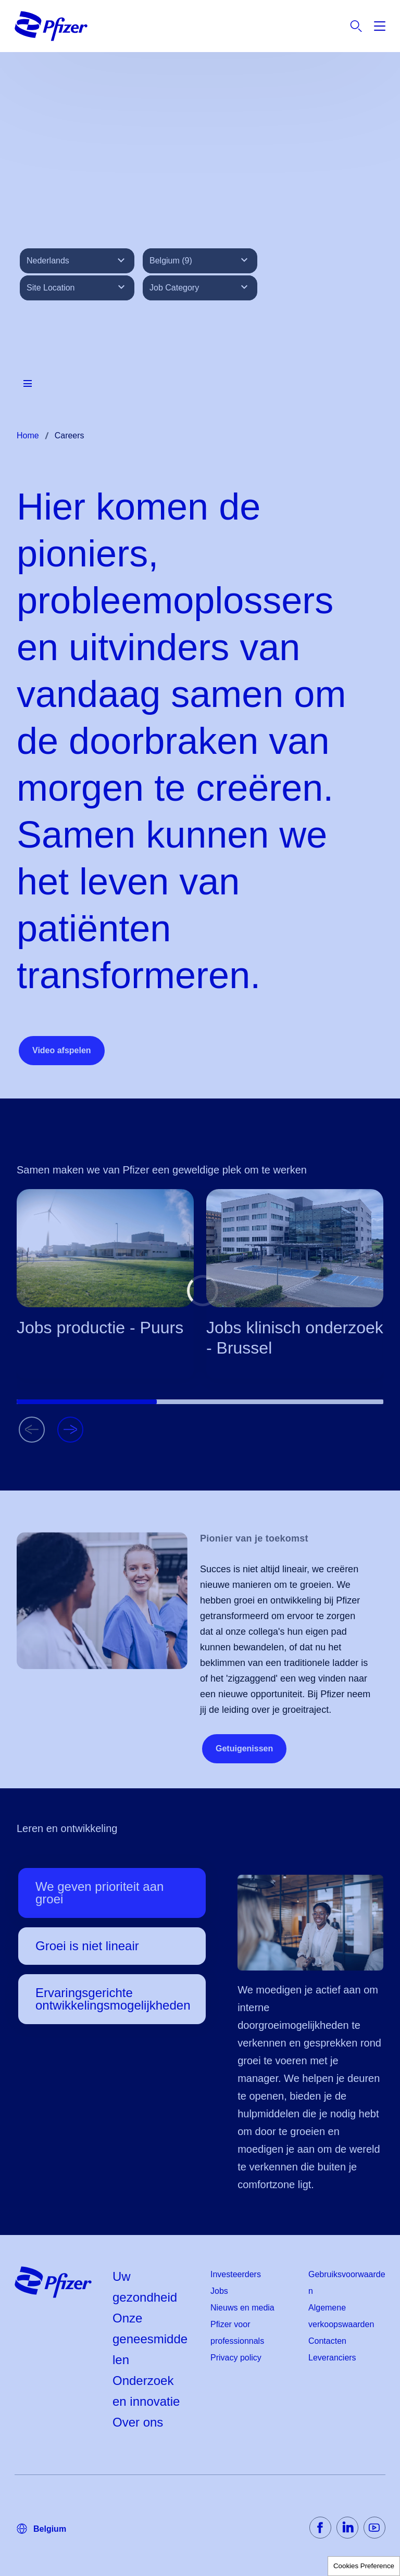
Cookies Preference (363, 2566)
